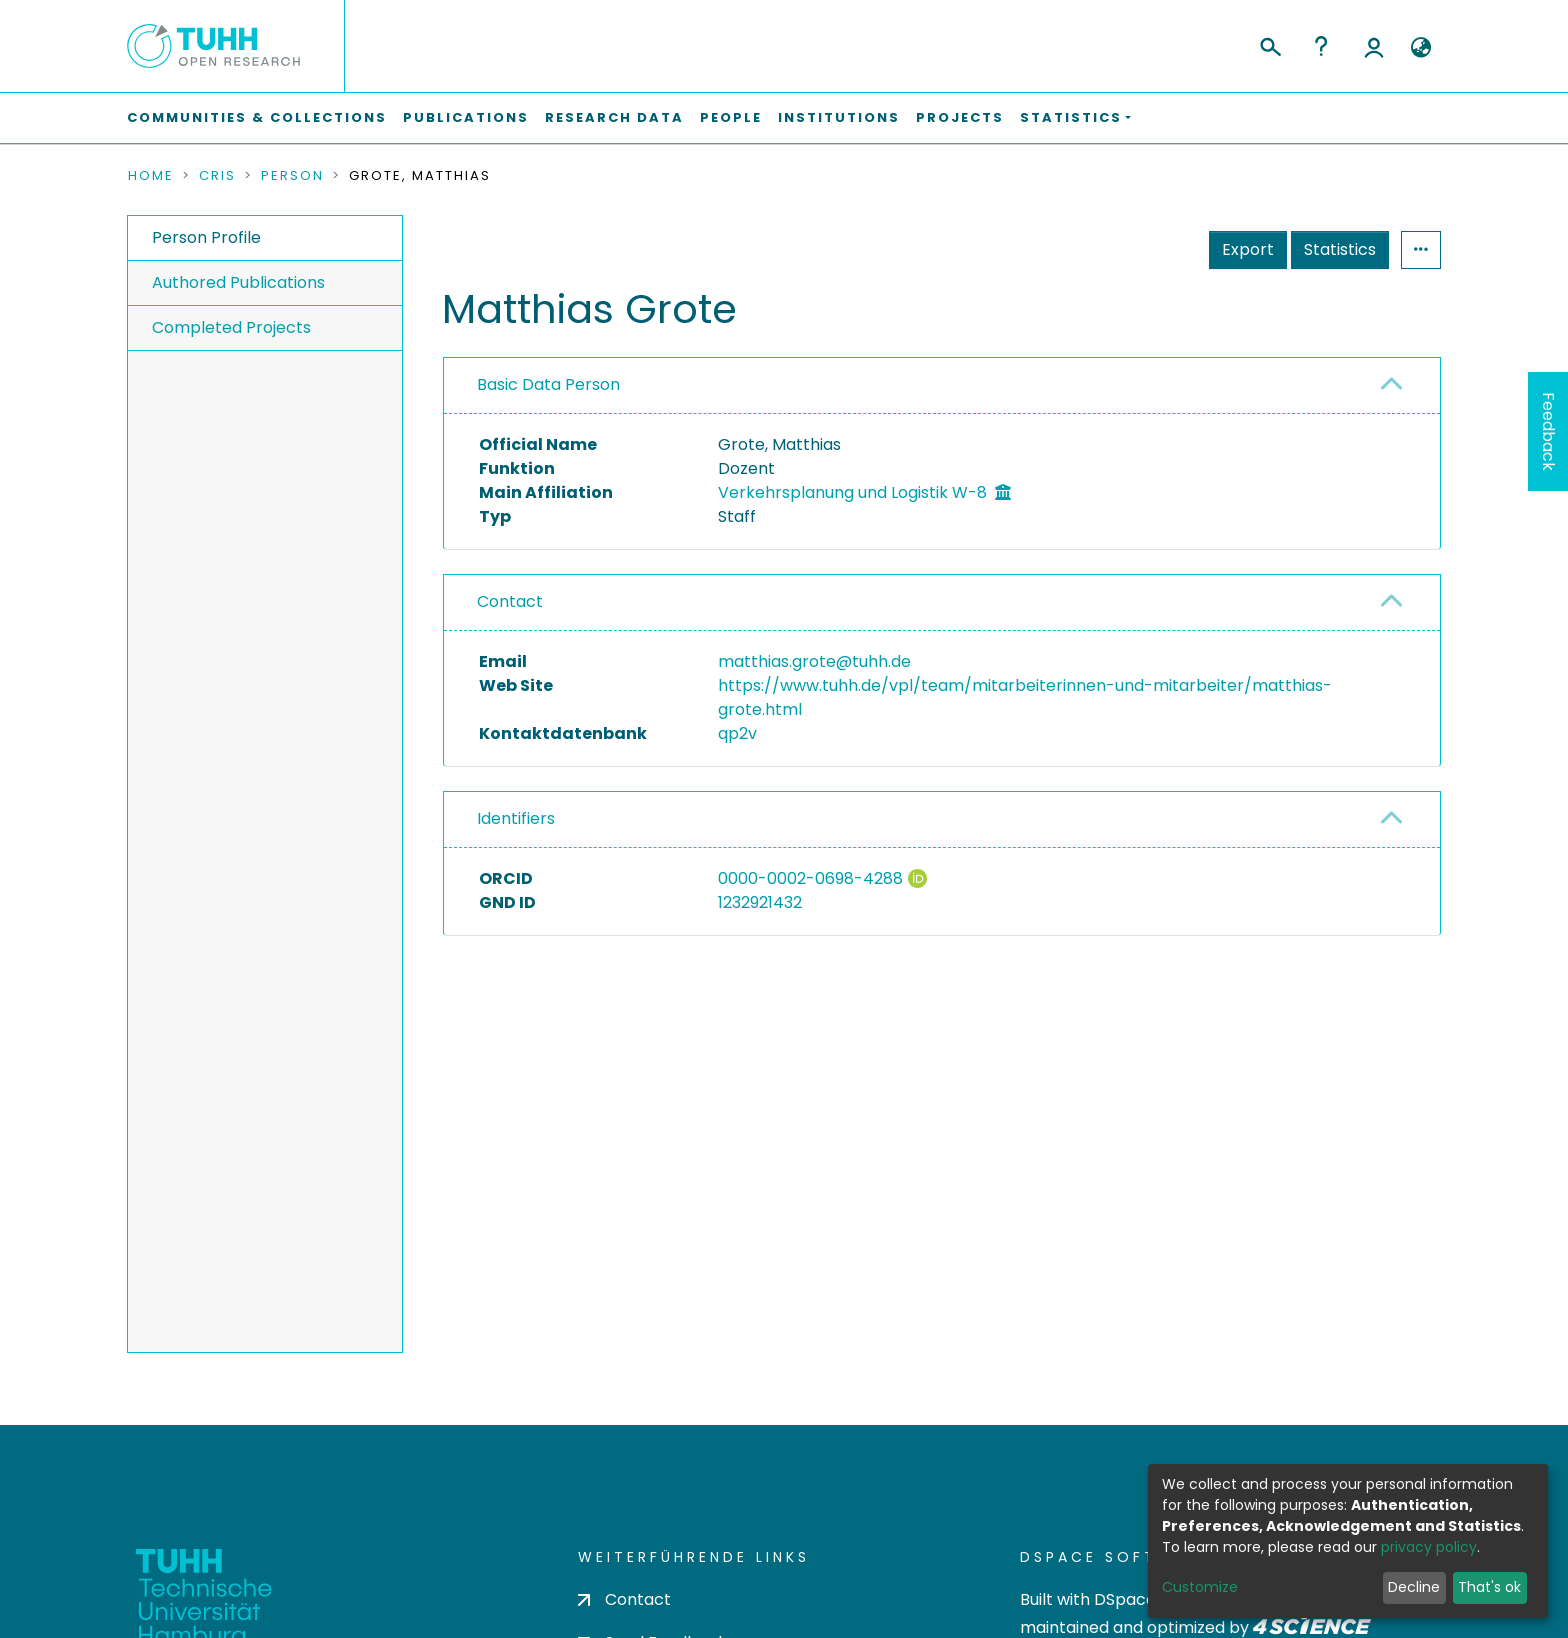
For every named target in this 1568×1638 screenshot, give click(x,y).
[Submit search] (1269, 44)
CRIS (217, 176)
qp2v (737, 733)
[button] (1420, 48)
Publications (466, 117)
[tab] (942, 386)
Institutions (839, 117)
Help (1321, 46)
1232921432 (760, 902)
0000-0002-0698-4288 (810, 878)
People (731, 117)
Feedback (1548, 431)
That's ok (1489, 1587)
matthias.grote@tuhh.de (814, 661)
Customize (1200, 1587)
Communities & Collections (257, 117)
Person (292, 176)
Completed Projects (231, 327)
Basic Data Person (548, 384)
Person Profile (206, 237)
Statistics (1340, 249)
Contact (510, 601)
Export (1248, 249)
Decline (1414, 1587)
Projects (960, 117)
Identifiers (516, 818)
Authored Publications (238, 282)
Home (151, 176)
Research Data (614, 117)
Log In (1374, 46)
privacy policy (1429, 1547)
